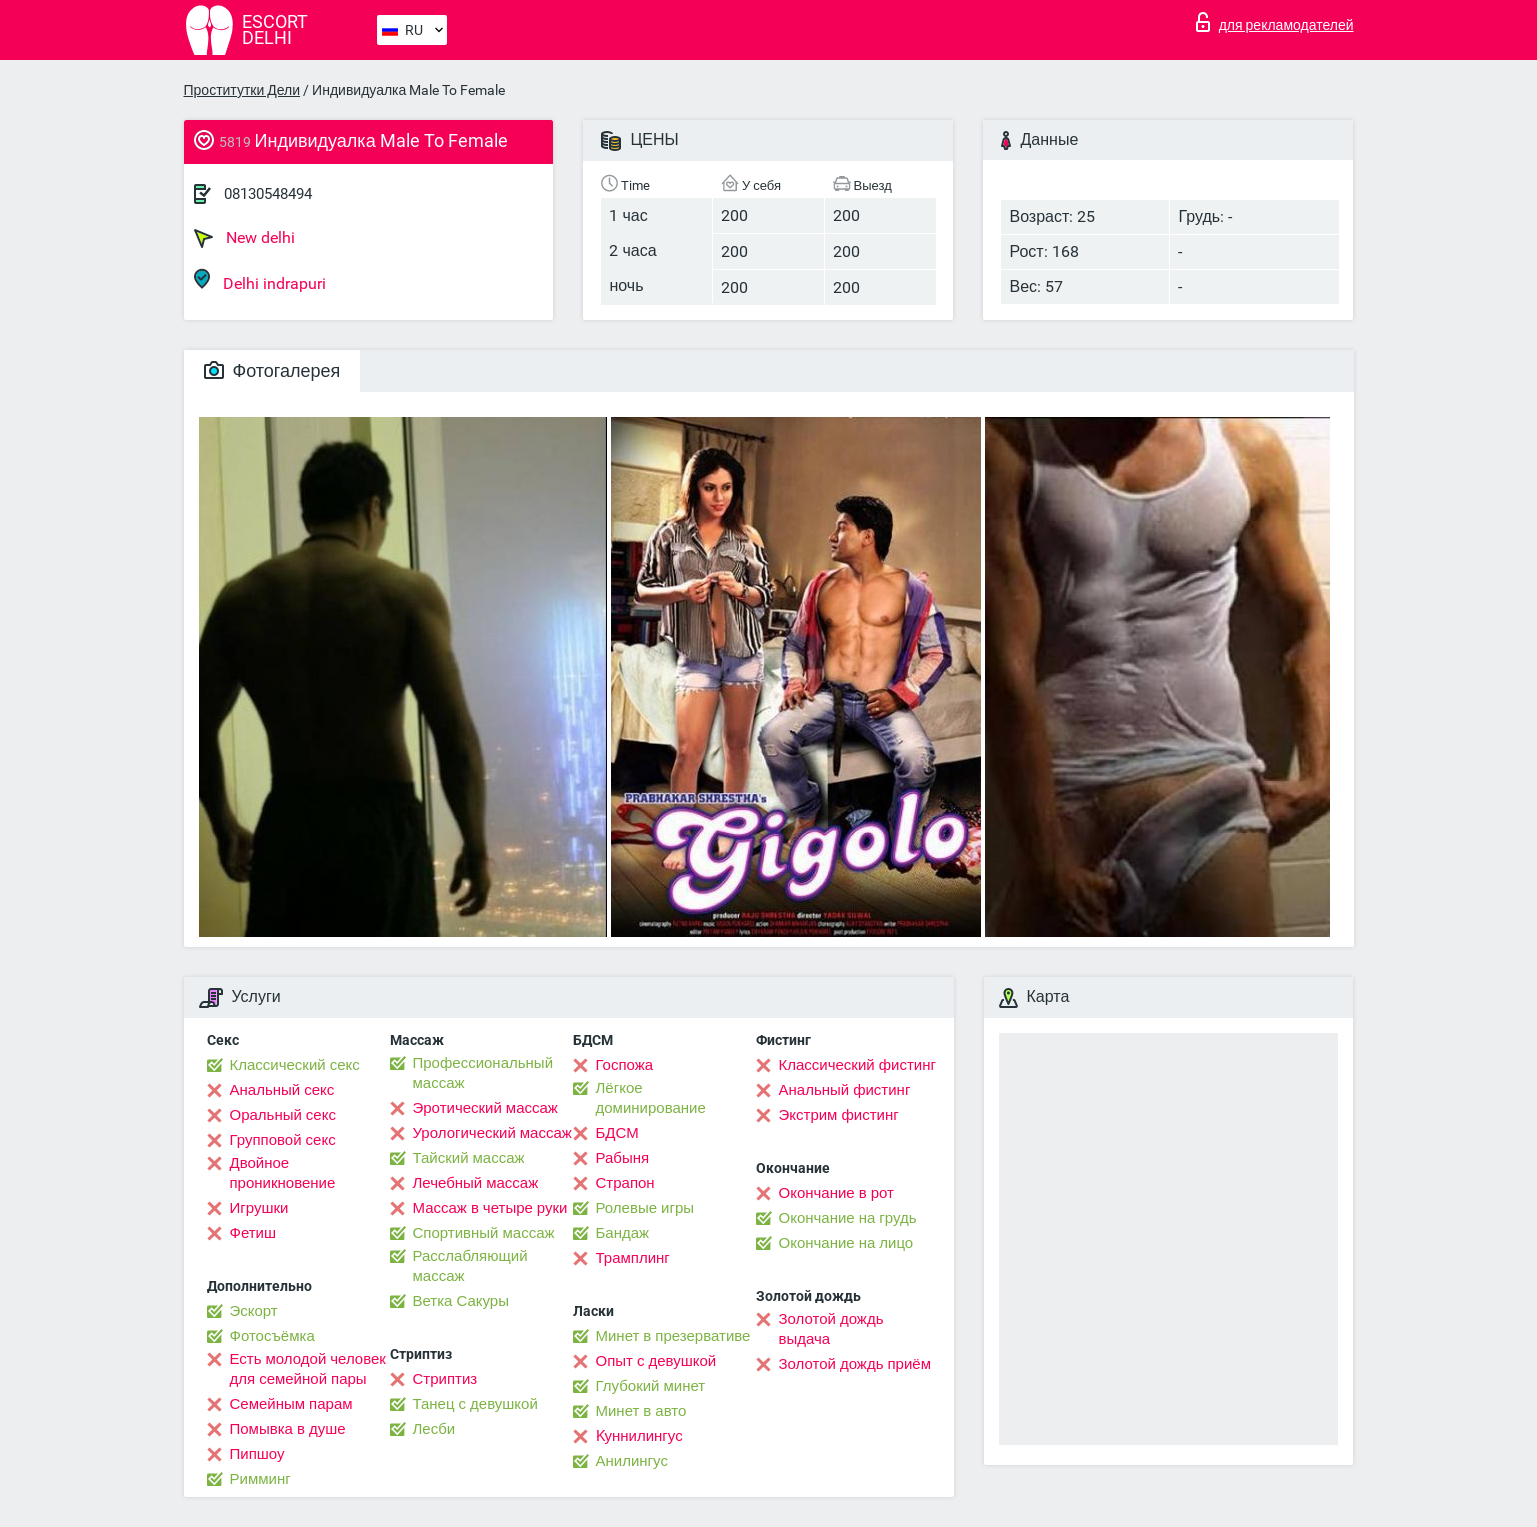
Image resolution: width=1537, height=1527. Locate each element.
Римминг (260, 1479)
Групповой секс (283, 1140)
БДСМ (617, 1133)
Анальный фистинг (845, 1090)
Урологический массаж (492, 1133)
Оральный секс (283, 1115)
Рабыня (623, 1158)
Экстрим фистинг (839, 1115)
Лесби (434, 1429)
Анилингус (632, 1461)
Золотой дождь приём (855, 1364)
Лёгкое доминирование (651, 1098)
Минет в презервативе (673, 1336)
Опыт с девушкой (656, 1361)
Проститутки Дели (242, 90)
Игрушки (259, 1208)
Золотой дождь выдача (831, 1329)
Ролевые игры (645, 1208)
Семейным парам (291, 1404)
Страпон (625, 1183)
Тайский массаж (469, 1158)
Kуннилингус (639, 1436)
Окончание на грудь (848, 1218)
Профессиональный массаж (483, 1073)
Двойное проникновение (283, 1173)
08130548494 (268, 194)
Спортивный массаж (484, 1233)
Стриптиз (445, 1379)
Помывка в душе (288, 1429)
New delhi (244, 238)
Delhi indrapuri (260, 280)
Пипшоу (257, 1454)
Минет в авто (641, 1411)
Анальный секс (282, 1090)
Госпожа (625, 1065)
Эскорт (254, 1311)
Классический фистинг (857, 1065)
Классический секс (295, 1065)
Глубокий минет (651, 1386)
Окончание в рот (836, 1193)
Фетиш (253, 1233)
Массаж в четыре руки (490, 1208)
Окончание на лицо (846, 1243)
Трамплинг (633, 1258)
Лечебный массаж (476, 1183)
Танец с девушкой (475, 1404)
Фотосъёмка (272, 1336)
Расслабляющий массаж (470, 1266)
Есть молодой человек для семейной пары (308, 1369)
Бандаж (623, 1233)
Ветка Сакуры (461, 1301)
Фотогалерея (272, 370)
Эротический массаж (485, 1108)
